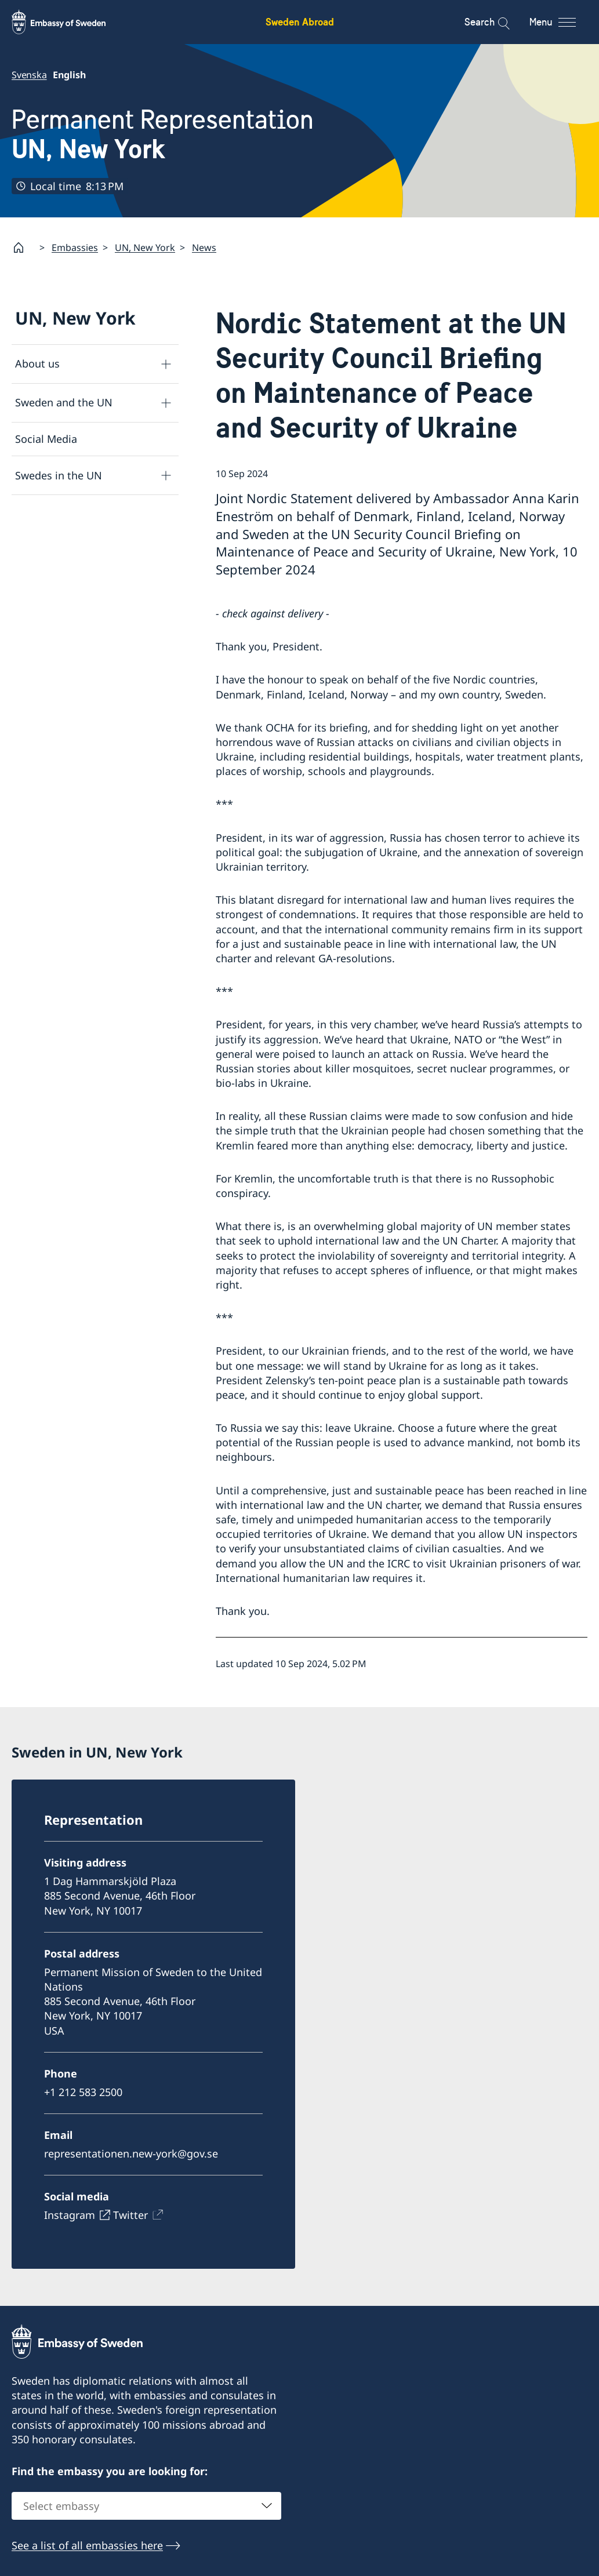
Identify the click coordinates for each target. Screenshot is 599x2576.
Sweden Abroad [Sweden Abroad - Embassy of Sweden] (300, 21)
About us (37, 363)
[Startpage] (23, 247)
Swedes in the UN (58, 475)
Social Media (46, 439)
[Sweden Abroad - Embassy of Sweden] (70, 22)
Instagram (69, 2215)
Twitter (130, 2215)
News (204, 247)
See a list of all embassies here (87, 2545)
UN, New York (145, 247)
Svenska (29, 74)
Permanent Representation (163, 134)
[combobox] (146, 2506)
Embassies (75, 247)
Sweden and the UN (63, 402)
